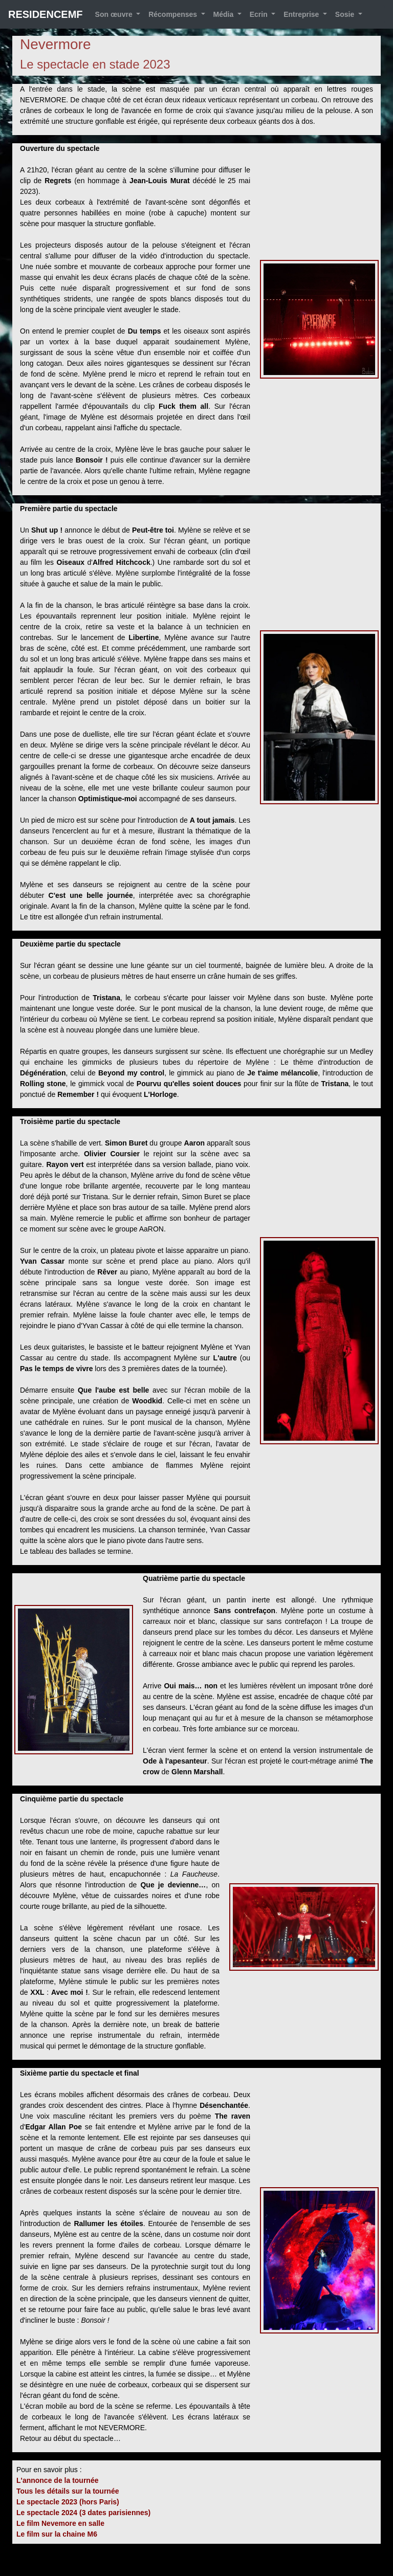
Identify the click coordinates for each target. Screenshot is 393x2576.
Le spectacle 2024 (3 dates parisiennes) (83, 2512)
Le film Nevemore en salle (60, 2523)
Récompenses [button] (173, 14)
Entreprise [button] (302, 14)
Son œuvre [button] (115, 14)
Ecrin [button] (260, 14)
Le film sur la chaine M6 (56, 2534)
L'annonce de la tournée (57, 2480)
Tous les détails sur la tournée (67, 2491)
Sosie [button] (345, 14)
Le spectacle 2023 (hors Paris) (67, 2502)
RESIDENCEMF (45, 14)
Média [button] (224, 14)
